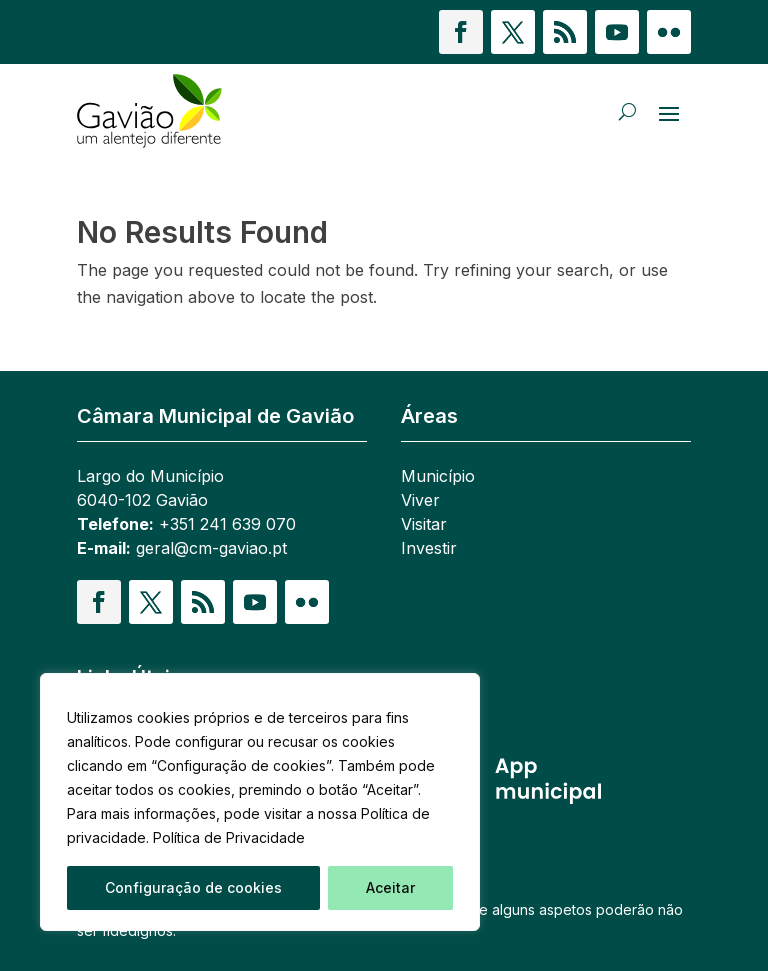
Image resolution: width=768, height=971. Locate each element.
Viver (420, 500)
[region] (260, 802)
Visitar (424, 524)
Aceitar (390, 887)
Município (438, 476)
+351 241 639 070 (227, 524)
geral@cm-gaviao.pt (211, 548)
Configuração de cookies (193, 887)
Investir (429, 548)
